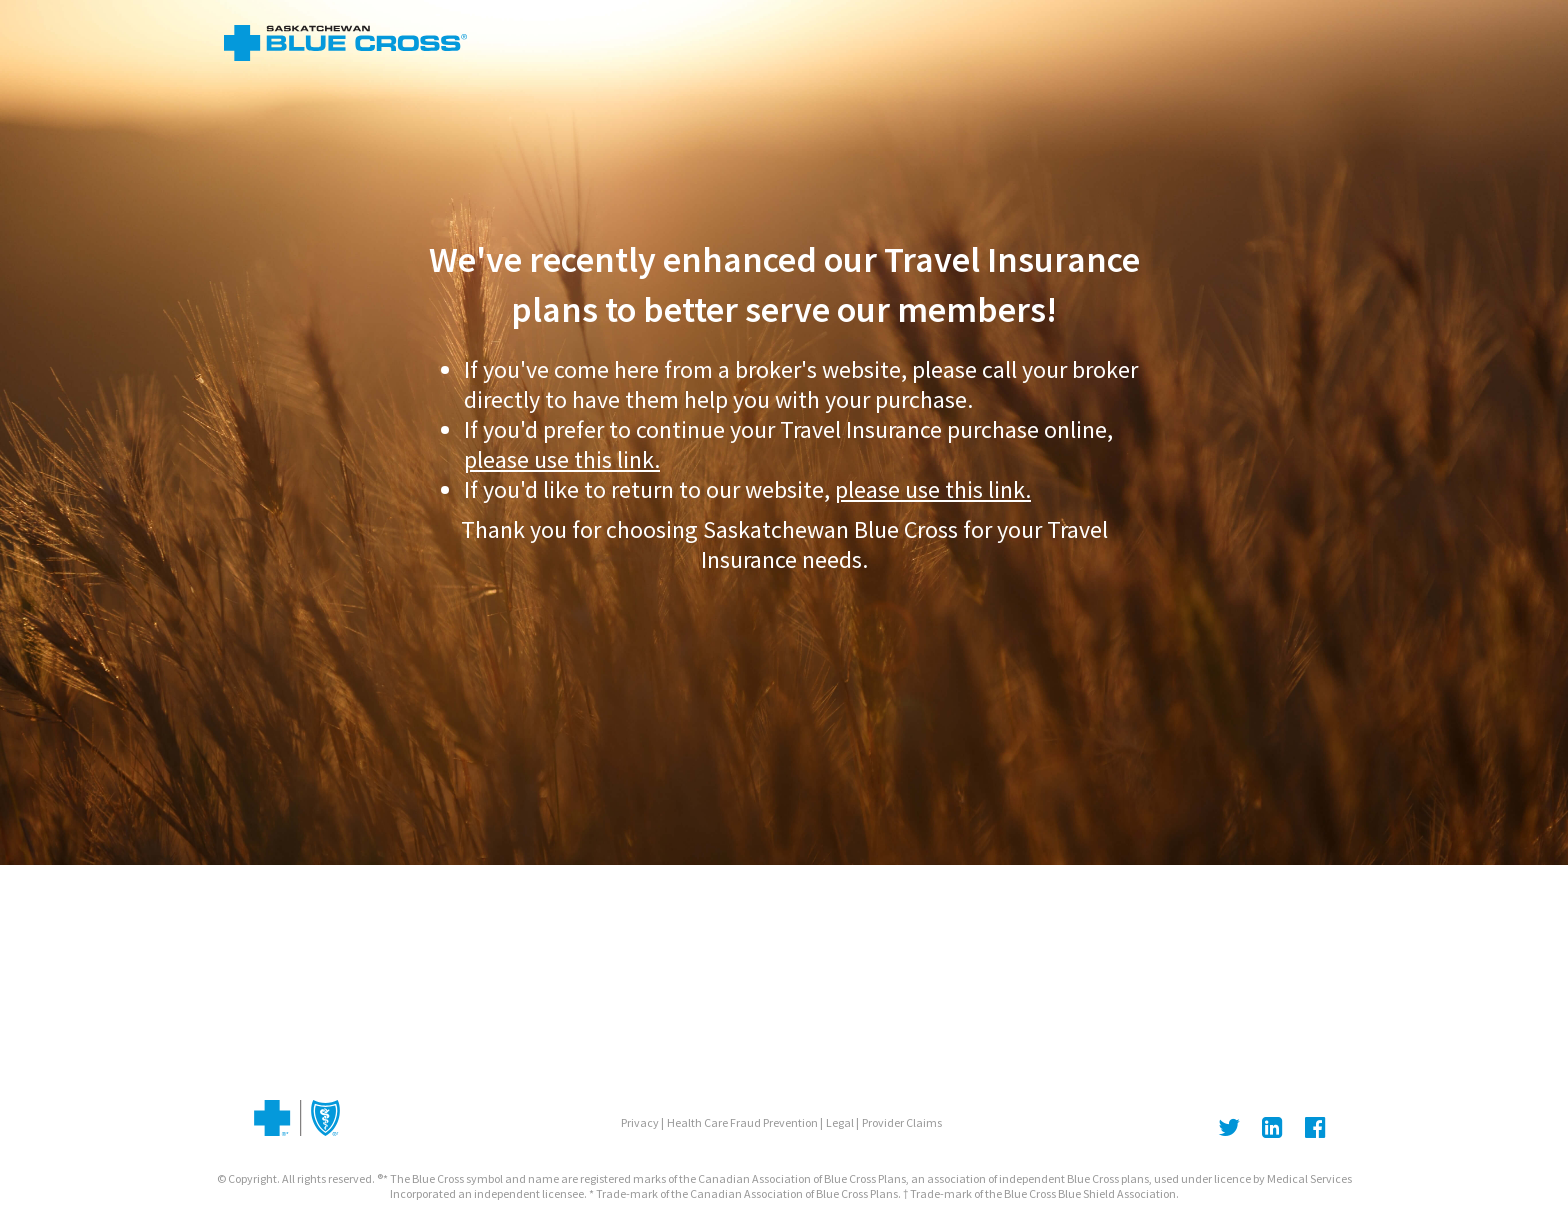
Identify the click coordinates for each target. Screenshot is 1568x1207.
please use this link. (562, 459)
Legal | (842, 1122)
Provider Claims (902, 1122)
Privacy (640, 1122)
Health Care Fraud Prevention (742, 1122)
